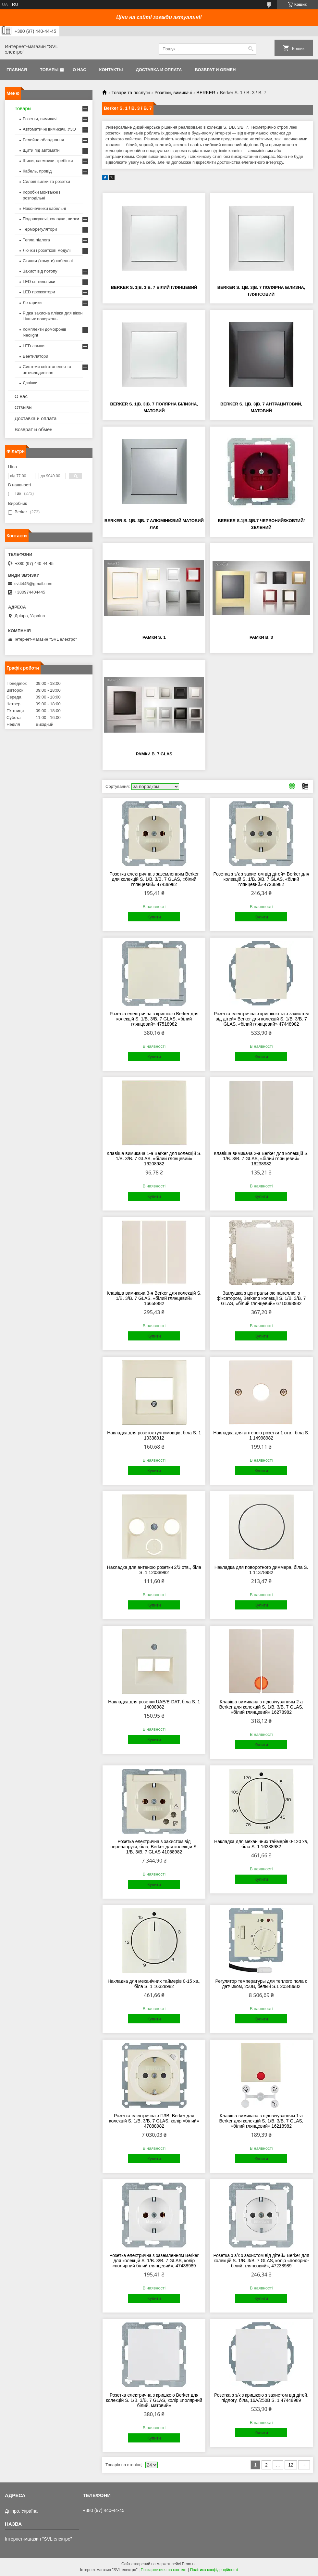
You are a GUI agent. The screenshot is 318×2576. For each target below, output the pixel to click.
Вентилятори (35, 356)
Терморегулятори (40, 229)
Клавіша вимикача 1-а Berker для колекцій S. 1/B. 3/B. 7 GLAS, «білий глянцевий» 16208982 (154, 1158)
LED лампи (33, 345)
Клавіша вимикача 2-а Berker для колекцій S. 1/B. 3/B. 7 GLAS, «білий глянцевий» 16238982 (261, 1158)
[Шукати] (250, 49)
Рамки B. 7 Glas (154, 753)
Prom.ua (189, 2564)
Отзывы (23, 407)
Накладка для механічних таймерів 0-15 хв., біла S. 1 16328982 (154, 1984)
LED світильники (39, 281)
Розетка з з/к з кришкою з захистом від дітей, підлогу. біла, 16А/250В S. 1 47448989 (261, 2397)
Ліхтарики (32, 302)
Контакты (111, 69)
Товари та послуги (130, 92)
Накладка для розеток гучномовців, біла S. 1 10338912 (154, 1435)
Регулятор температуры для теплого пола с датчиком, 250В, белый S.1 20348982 (261, 1984)
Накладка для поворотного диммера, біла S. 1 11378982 (261, 1570)
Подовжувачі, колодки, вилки (51, 218)
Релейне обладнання (43, 139)
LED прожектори (39, 291)
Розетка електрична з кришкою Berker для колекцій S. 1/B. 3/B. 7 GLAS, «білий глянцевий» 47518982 (154, 1019)
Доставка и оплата (159, 69)
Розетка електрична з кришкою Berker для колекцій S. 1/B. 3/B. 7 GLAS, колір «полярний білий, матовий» (154, 2400)
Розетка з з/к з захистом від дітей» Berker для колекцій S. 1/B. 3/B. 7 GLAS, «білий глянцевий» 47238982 (261, 879)
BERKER (206, 92)
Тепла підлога (36, 239)
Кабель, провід (37, 171)
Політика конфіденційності (214, 2570)
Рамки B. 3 (261, 637)
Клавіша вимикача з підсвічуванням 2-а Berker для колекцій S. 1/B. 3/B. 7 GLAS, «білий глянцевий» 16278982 (261, 1707)
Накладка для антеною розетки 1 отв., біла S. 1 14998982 (261, 1435)
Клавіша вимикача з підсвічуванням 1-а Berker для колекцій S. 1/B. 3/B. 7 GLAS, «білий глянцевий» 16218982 (261, 2121)
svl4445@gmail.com (33, 583)
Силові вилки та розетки (46, 181)
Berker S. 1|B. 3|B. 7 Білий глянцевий (154, 287)
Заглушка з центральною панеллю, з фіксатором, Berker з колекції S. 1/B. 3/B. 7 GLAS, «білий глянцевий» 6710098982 (261, 1298)
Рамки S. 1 (154, 637)
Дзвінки (30, 382)
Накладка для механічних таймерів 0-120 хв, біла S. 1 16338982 (261, 1844)
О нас (79, 69)
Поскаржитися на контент (164, 2570)
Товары (49, 69)
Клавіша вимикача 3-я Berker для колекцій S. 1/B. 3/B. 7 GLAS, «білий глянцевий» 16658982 (154, 1298)
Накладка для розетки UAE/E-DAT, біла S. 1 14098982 (154, 1704)
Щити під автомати (41, 150)
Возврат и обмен (215, 69)
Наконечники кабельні (44, 208)
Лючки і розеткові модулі (46, 250)
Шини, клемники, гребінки (48, 160)
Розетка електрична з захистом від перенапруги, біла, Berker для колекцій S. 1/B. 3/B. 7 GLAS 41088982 (154, 1846)
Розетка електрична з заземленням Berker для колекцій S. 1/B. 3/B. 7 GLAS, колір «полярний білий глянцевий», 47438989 (154, 2260)
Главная (16, 69)
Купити (154, 917)
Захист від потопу (40, 271)
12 (290, 2464)
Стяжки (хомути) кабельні (48, 260)
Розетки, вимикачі (173, 92)
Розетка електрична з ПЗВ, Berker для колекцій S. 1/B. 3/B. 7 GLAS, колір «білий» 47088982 (154, 2121)
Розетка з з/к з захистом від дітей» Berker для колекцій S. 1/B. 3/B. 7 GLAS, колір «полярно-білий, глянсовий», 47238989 (261, 2260)
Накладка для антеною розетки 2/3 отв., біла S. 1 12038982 (154, 1570)
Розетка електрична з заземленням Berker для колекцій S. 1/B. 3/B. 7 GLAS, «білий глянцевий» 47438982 (154, 879)
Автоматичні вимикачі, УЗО (49, 129)
